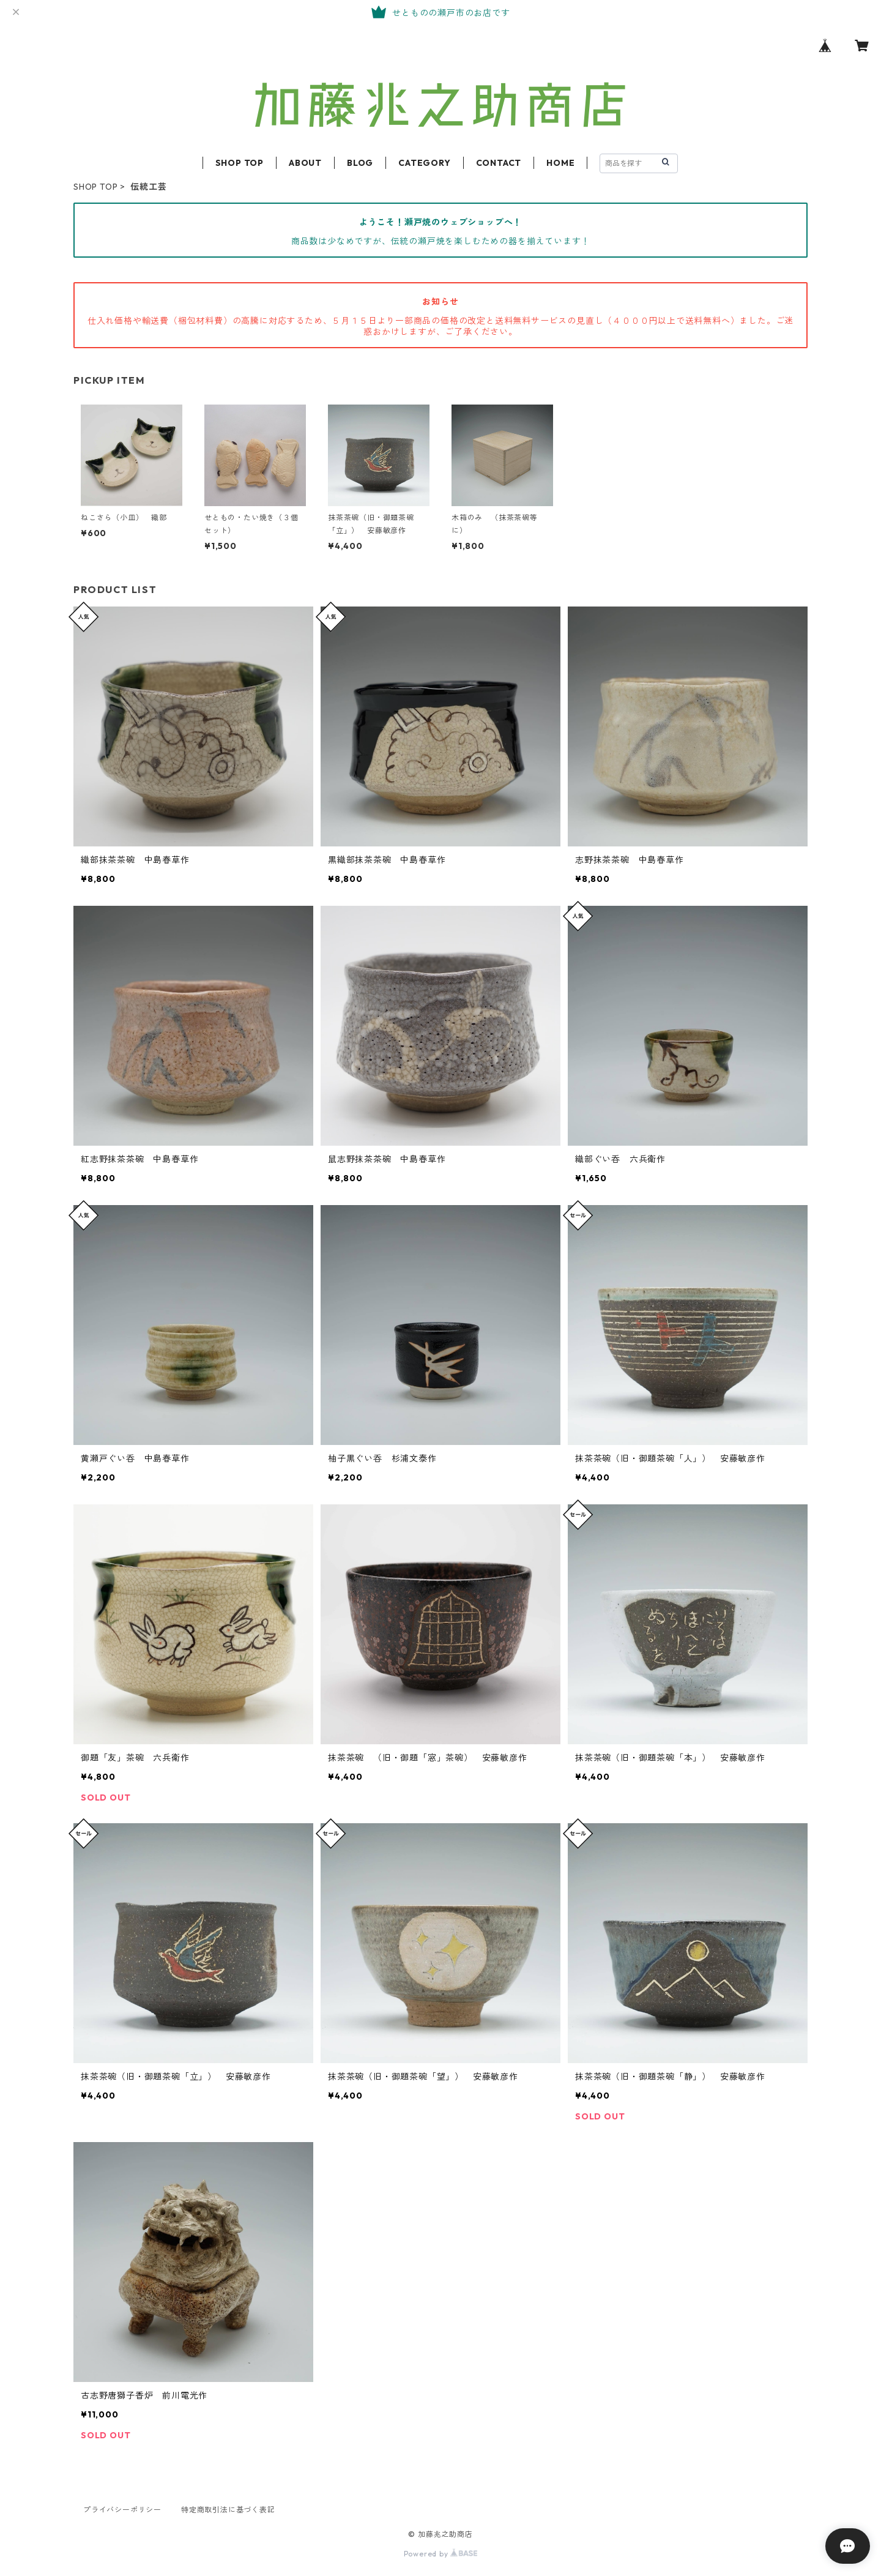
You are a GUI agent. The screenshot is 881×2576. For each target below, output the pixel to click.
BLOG (360, 162)
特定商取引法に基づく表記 (228, 2509)
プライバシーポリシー (122, 2509)
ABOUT (305, 162)
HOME (560, 162)
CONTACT (499, 162)
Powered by (441, 2553)
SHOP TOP (239, 162)
